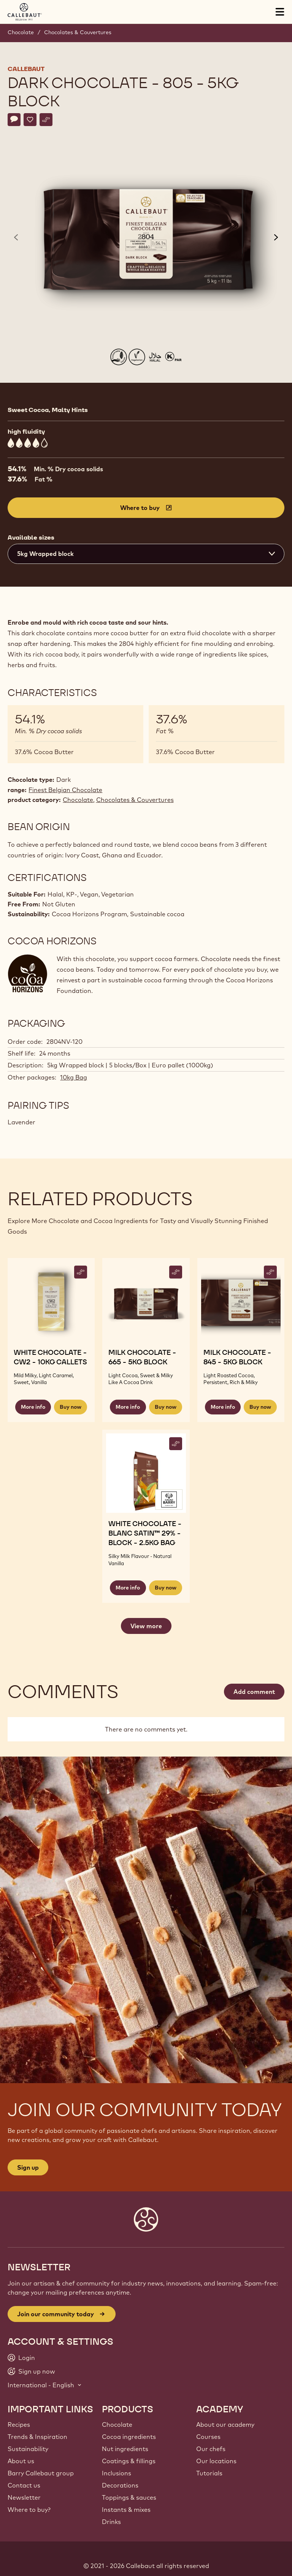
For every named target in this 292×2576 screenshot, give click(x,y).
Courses (208, 2436)
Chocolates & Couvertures (77, 32)
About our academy (225, 2424)
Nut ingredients (125, 2449)
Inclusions (116, 2473)
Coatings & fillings (129, 2461)
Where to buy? (29, 2509)
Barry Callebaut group (41, 2473)
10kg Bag (73, 1077)
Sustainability (28, 2449)
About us (21, 2461)
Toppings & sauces (129, 2497)
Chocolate (21, 32)
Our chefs (210, 2449)
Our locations (216, 2461)
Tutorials (209, 2473)
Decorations (120, 2485)
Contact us (24, 2485)
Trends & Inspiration (37, 2436)
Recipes (19, 2424)
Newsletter (24, 2497)
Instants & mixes (126, 2509)
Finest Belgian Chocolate (65, 790)
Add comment (254, 1691)
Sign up (28, 2167)
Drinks (111, 2521)
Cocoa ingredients (129, 2436)
